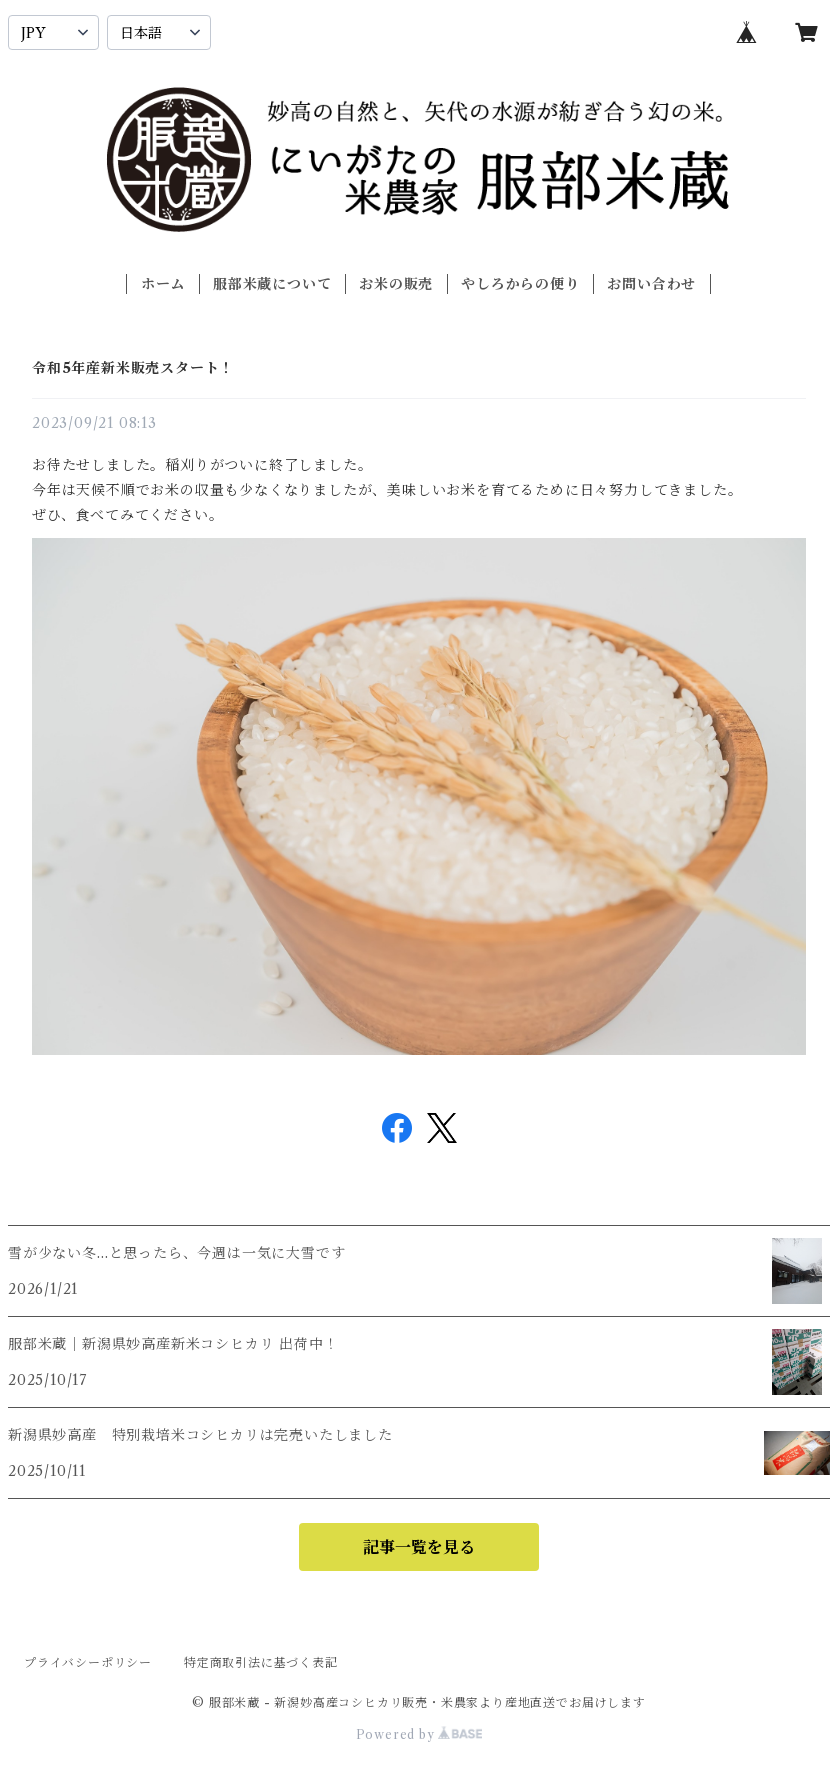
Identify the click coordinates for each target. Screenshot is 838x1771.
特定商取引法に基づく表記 (261, 1662)
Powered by (419, 1734)
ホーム (163, 284)
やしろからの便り (520, 284)
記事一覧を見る (419, 1547)
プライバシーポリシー (88, 1662)
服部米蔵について (272, 284)
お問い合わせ (651, 284)
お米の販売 (396, 284)
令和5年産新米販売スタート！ (133, 368)
